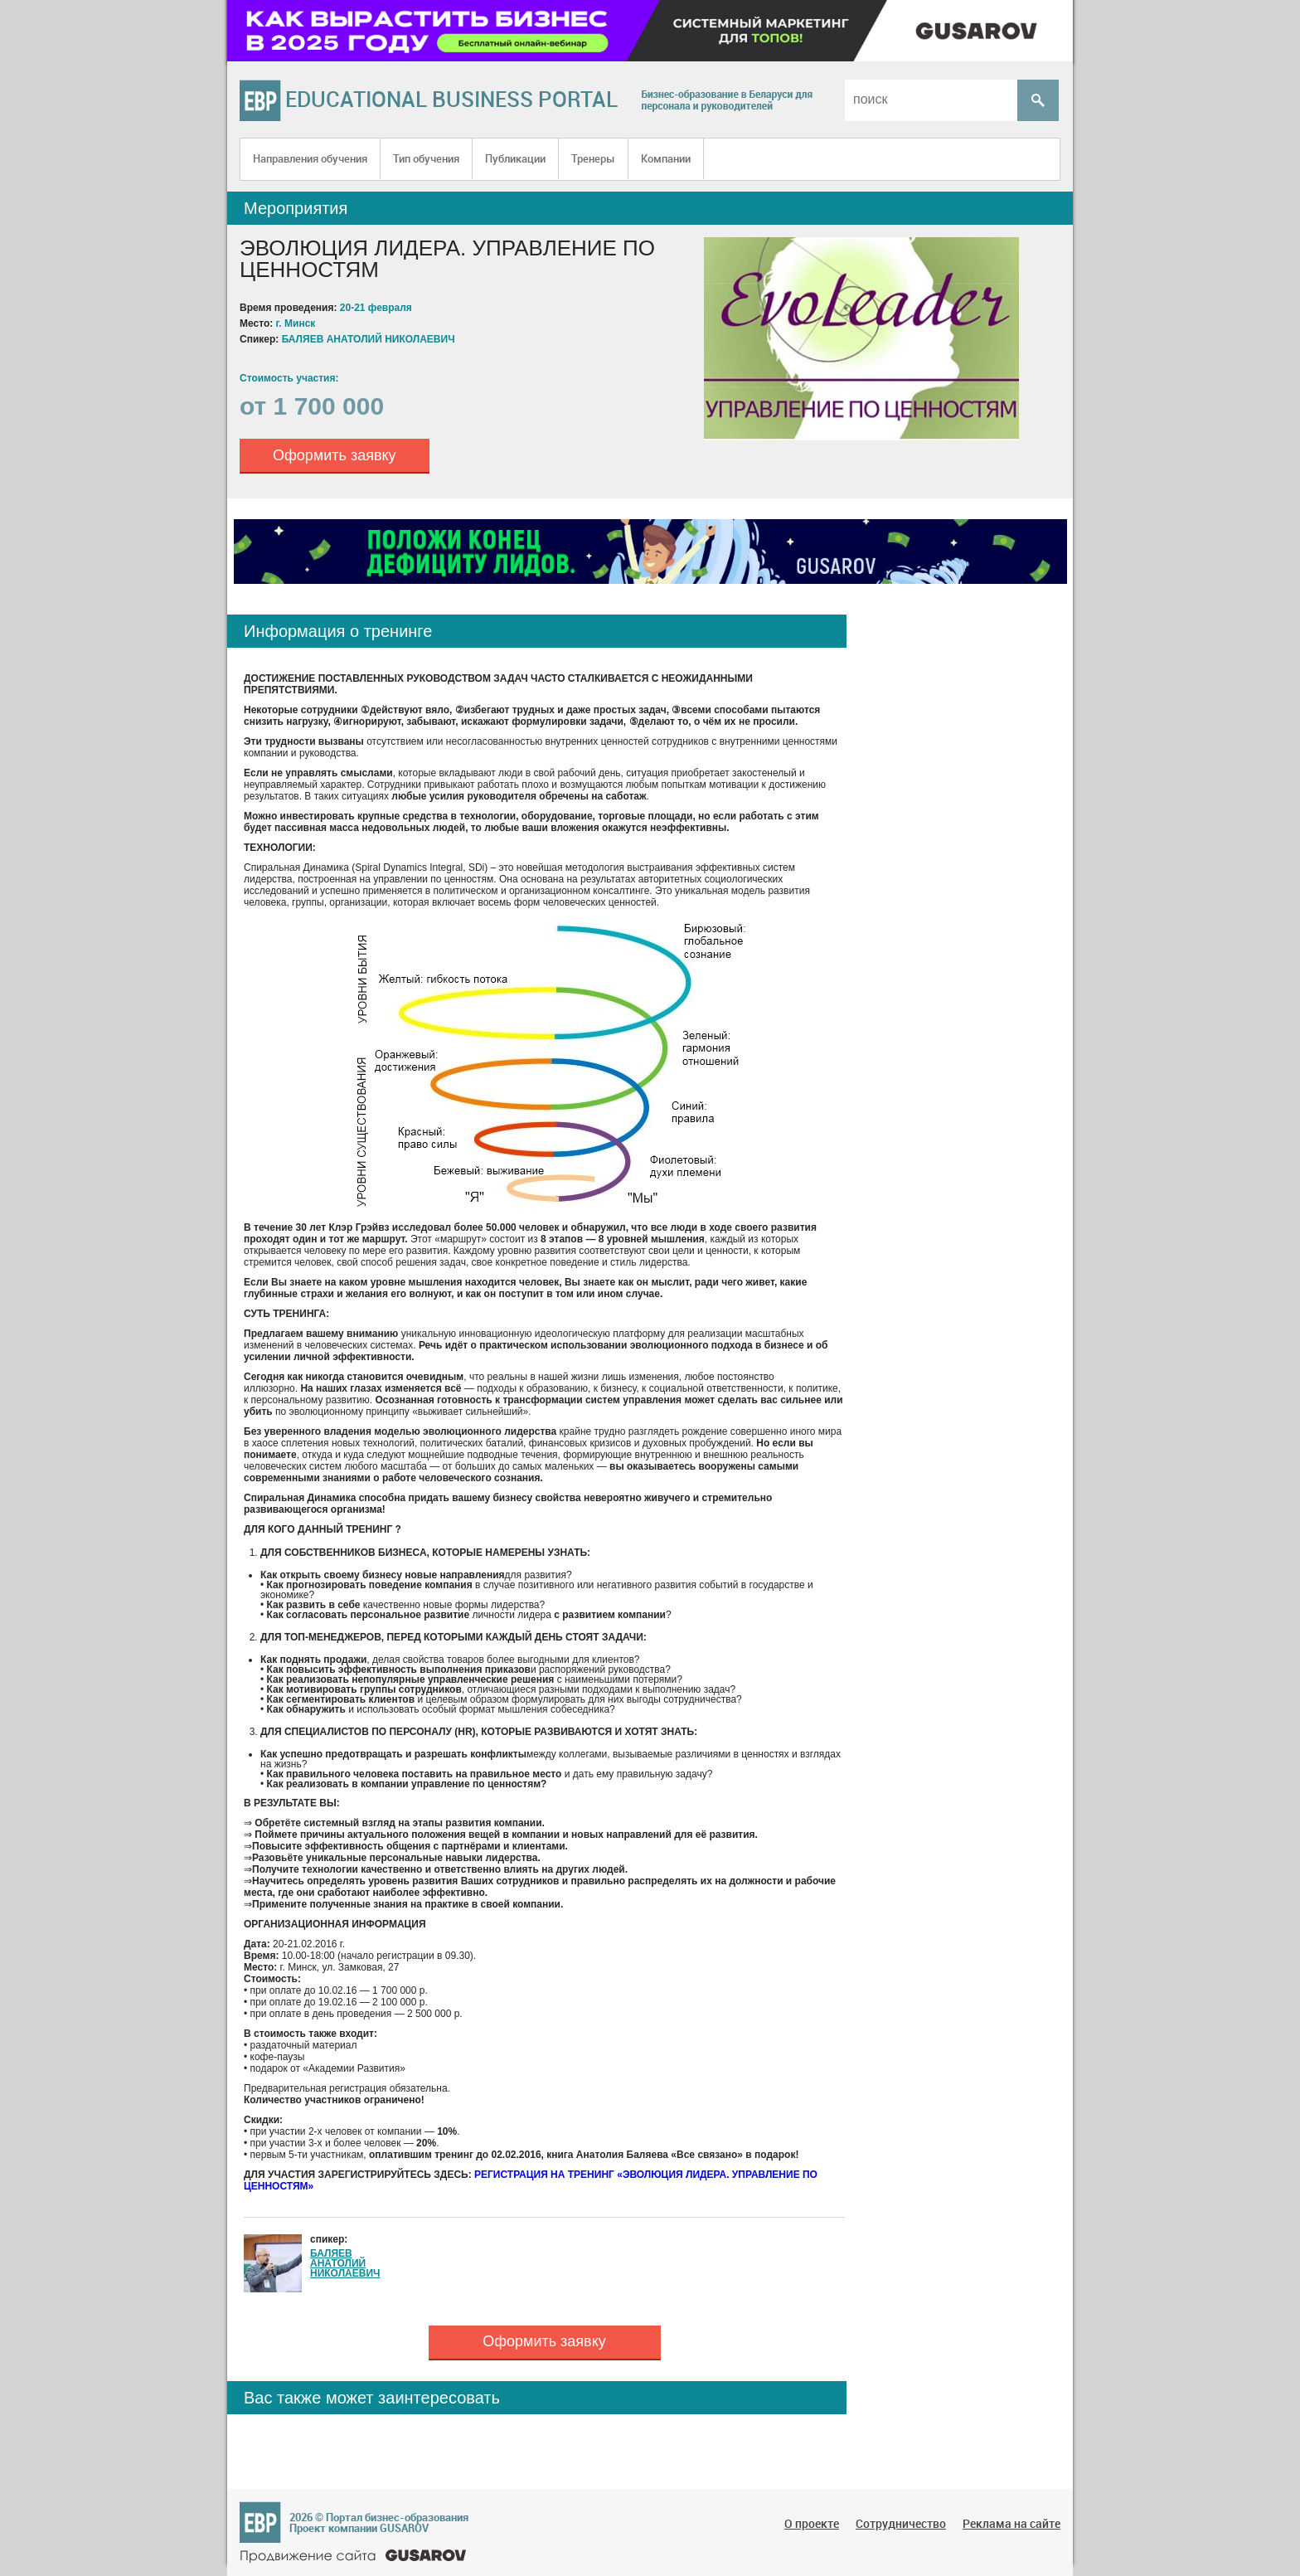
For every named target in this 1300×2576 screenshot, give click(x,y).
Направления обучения (310, 158)
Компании (666, 158)
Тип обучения (426, 158)
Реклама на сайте (1011, 2523)
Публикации (515, 158)
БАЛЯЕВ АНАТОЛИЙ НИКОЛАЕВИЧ (345, 2263)
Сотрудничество (901, 2523)
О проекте (811, 2523)
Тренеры (593, 158)
